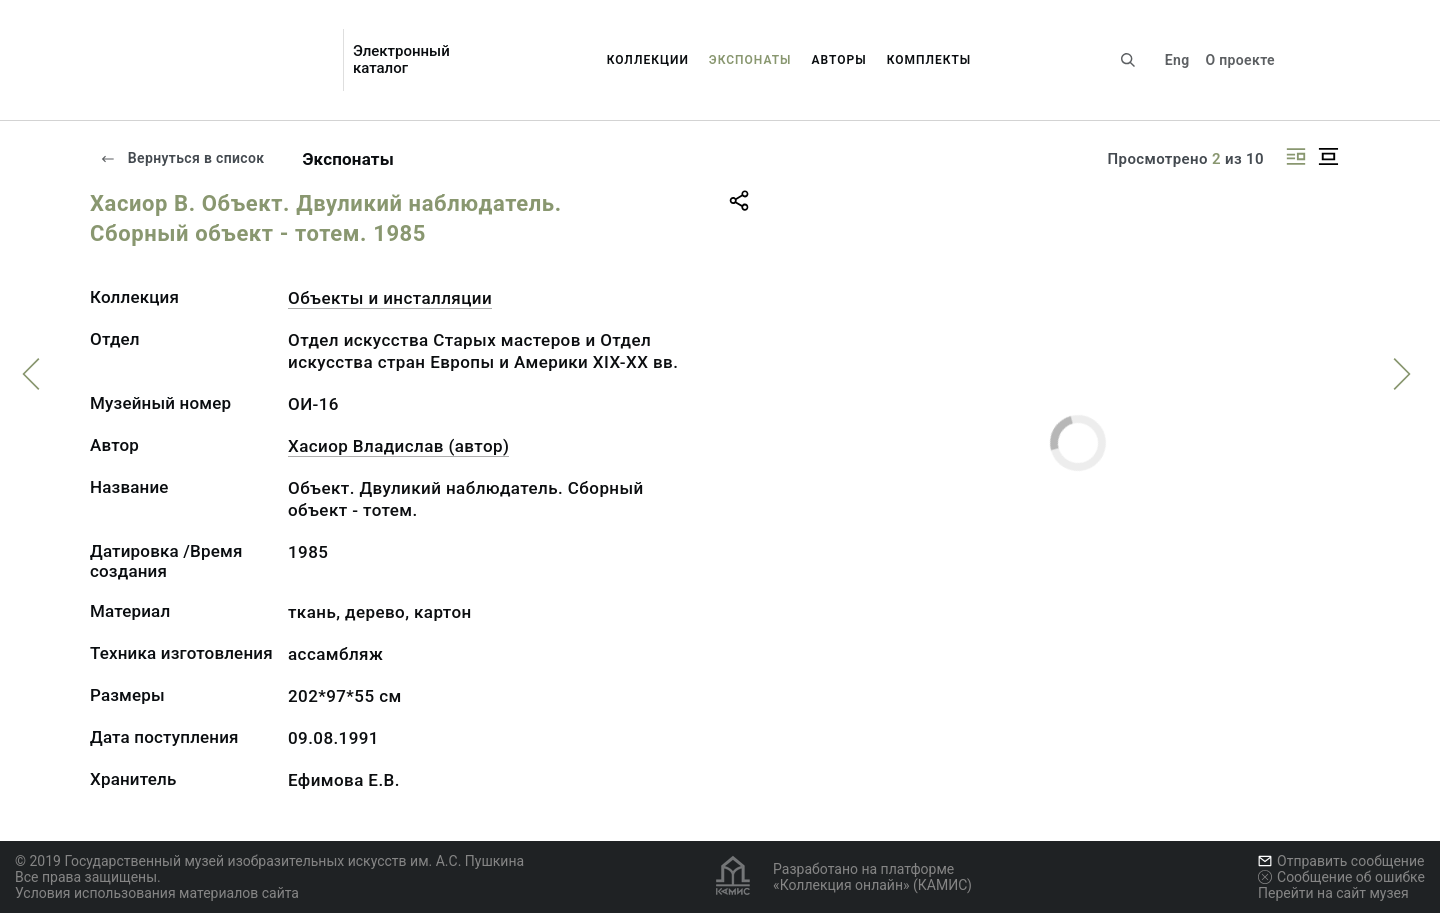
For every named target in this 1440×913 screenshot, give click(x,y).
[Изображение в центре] (1328, 156)
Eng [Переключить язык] (1177, 60)
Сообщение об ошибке (1341, 877)
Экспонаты (750, 60)
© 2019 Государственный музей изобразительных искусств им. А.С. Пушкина (269, 861)
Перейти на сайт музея (1333, 893)
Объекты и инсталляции (390, 298)
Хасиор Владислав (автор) (398, 446)
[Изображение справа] (1296, 156)
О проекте (1239, 60)
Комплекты (929, 60)
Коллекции (648, 60)
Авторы (839, 60)
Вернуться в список (182, 158)
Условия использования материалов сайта (157, 893)
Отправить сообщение (1341, 861)
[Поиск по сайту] (1128, 60)
